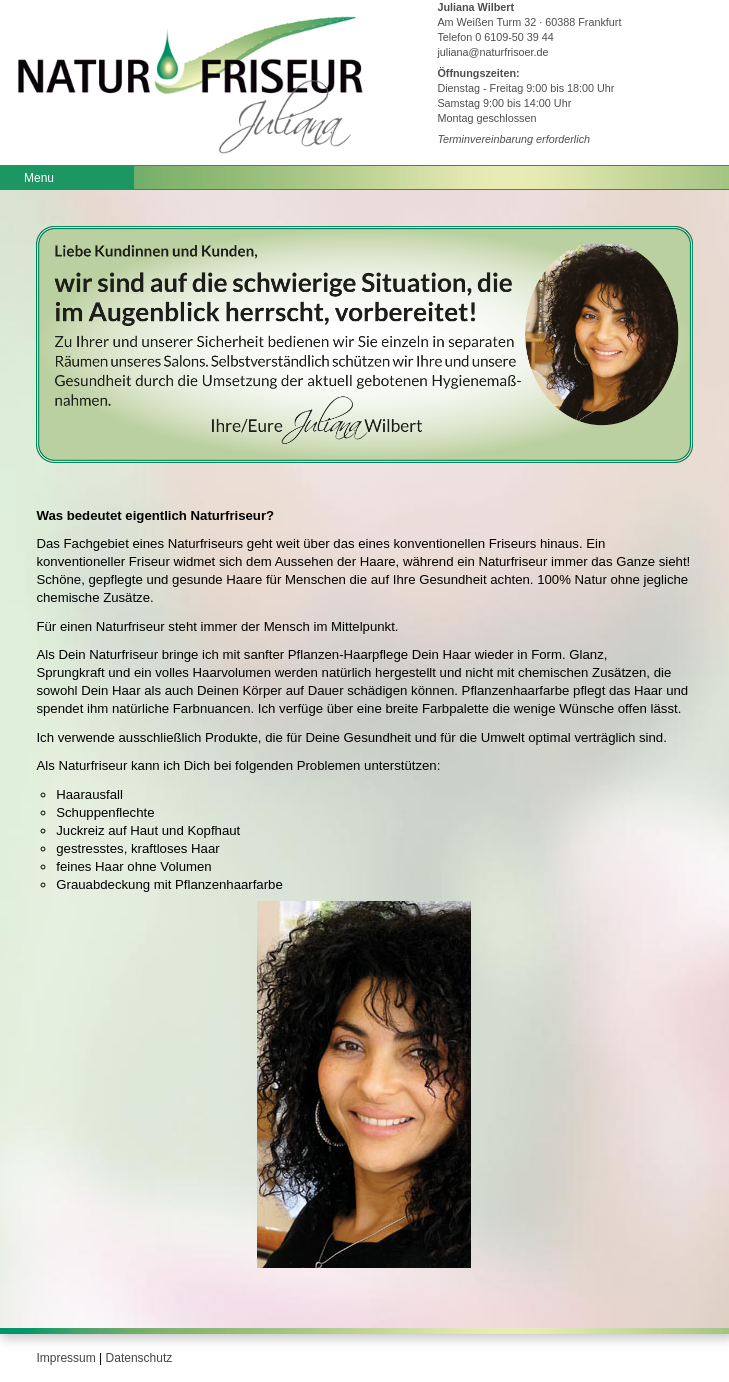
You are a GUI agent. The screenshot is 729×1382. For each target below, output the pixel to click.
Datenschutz (139, 1358)
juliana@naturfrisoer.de (492, 52)
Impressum (65, 1358)
